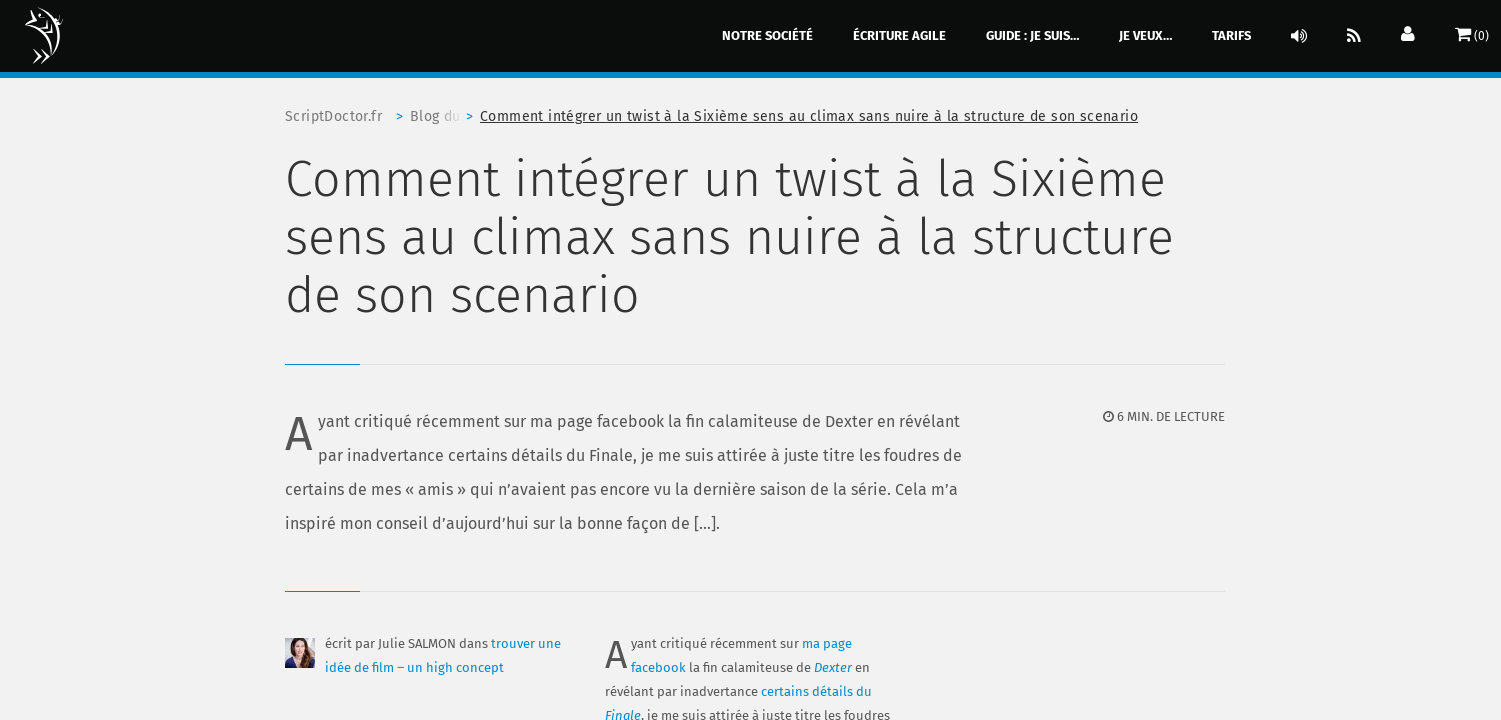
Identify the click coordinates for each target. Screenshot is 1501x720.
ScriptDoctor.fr (333, 116)
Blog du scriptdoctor (445, 116)
